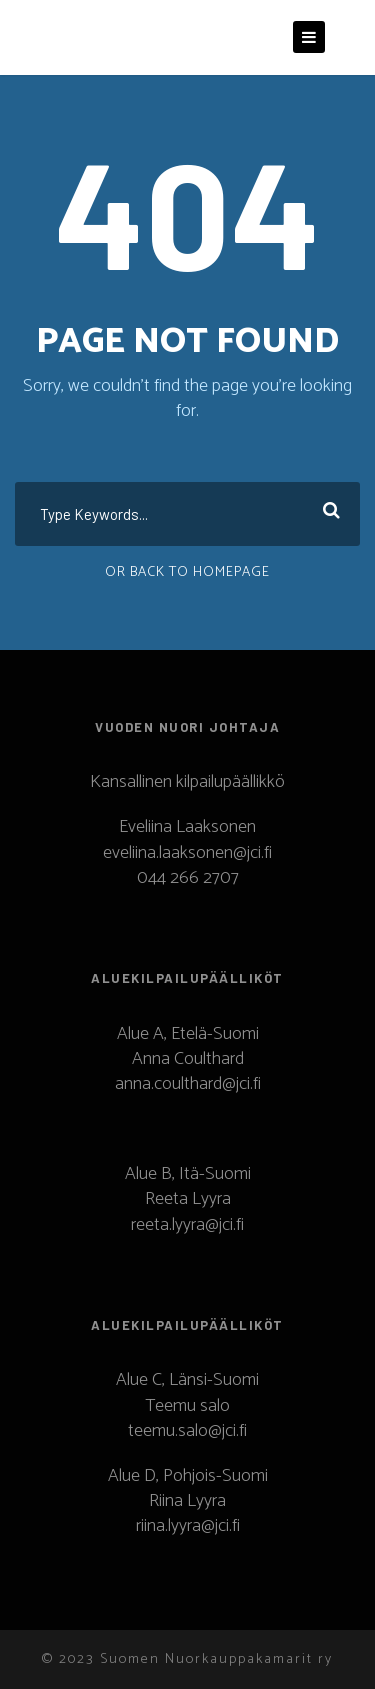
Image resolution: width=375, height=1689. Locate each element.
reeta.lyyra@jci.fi (187, 1225)
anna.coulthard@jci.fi (188, 1084)
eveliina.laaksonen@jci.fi (187, 853)
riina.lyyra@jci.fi (188, 1526)
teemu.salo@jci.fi (187, 1431)
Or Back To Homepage (187, 572)
